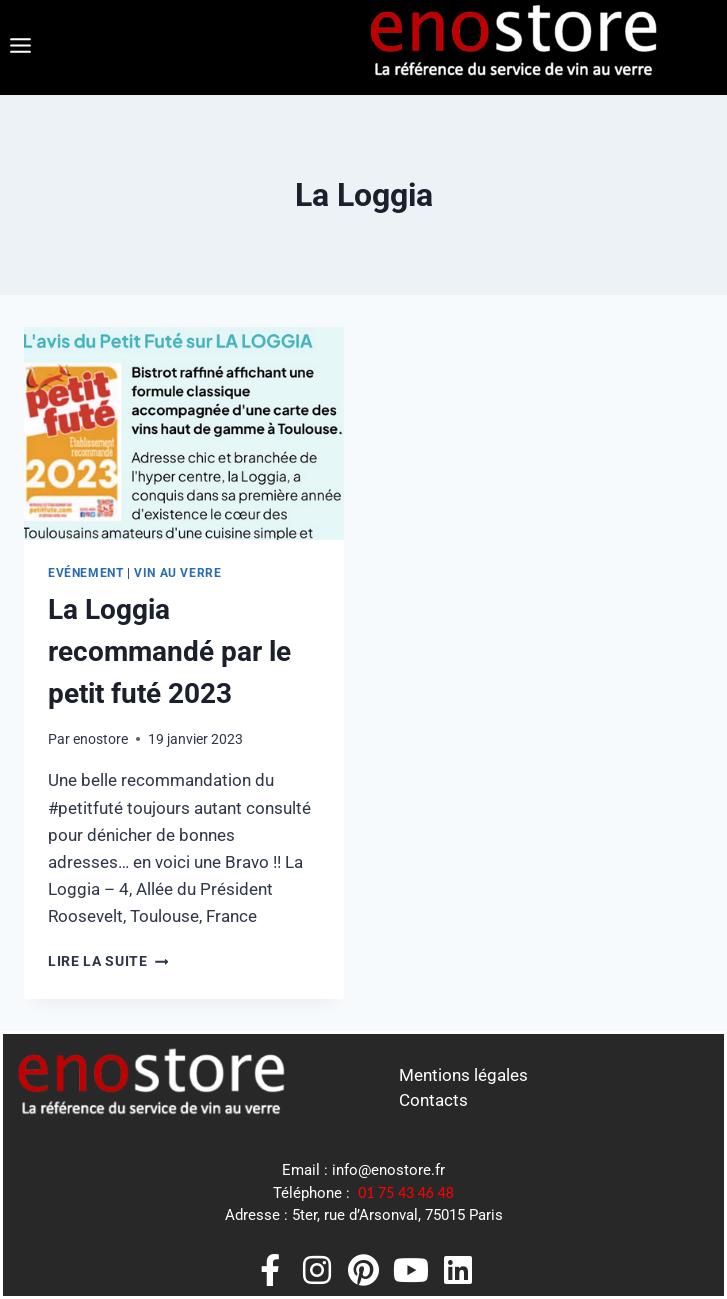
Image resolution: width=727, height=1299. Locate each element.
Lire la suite (108, 961)
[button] (20, 47)
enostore (100, 739)
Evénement (85, 573)
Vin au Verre (177, 573)
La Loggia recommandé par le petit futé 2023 (169, 651)
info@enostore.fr (388, 1170)
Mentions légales (463, 1075)
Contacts (433, 1100)
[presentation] (184, 433)
